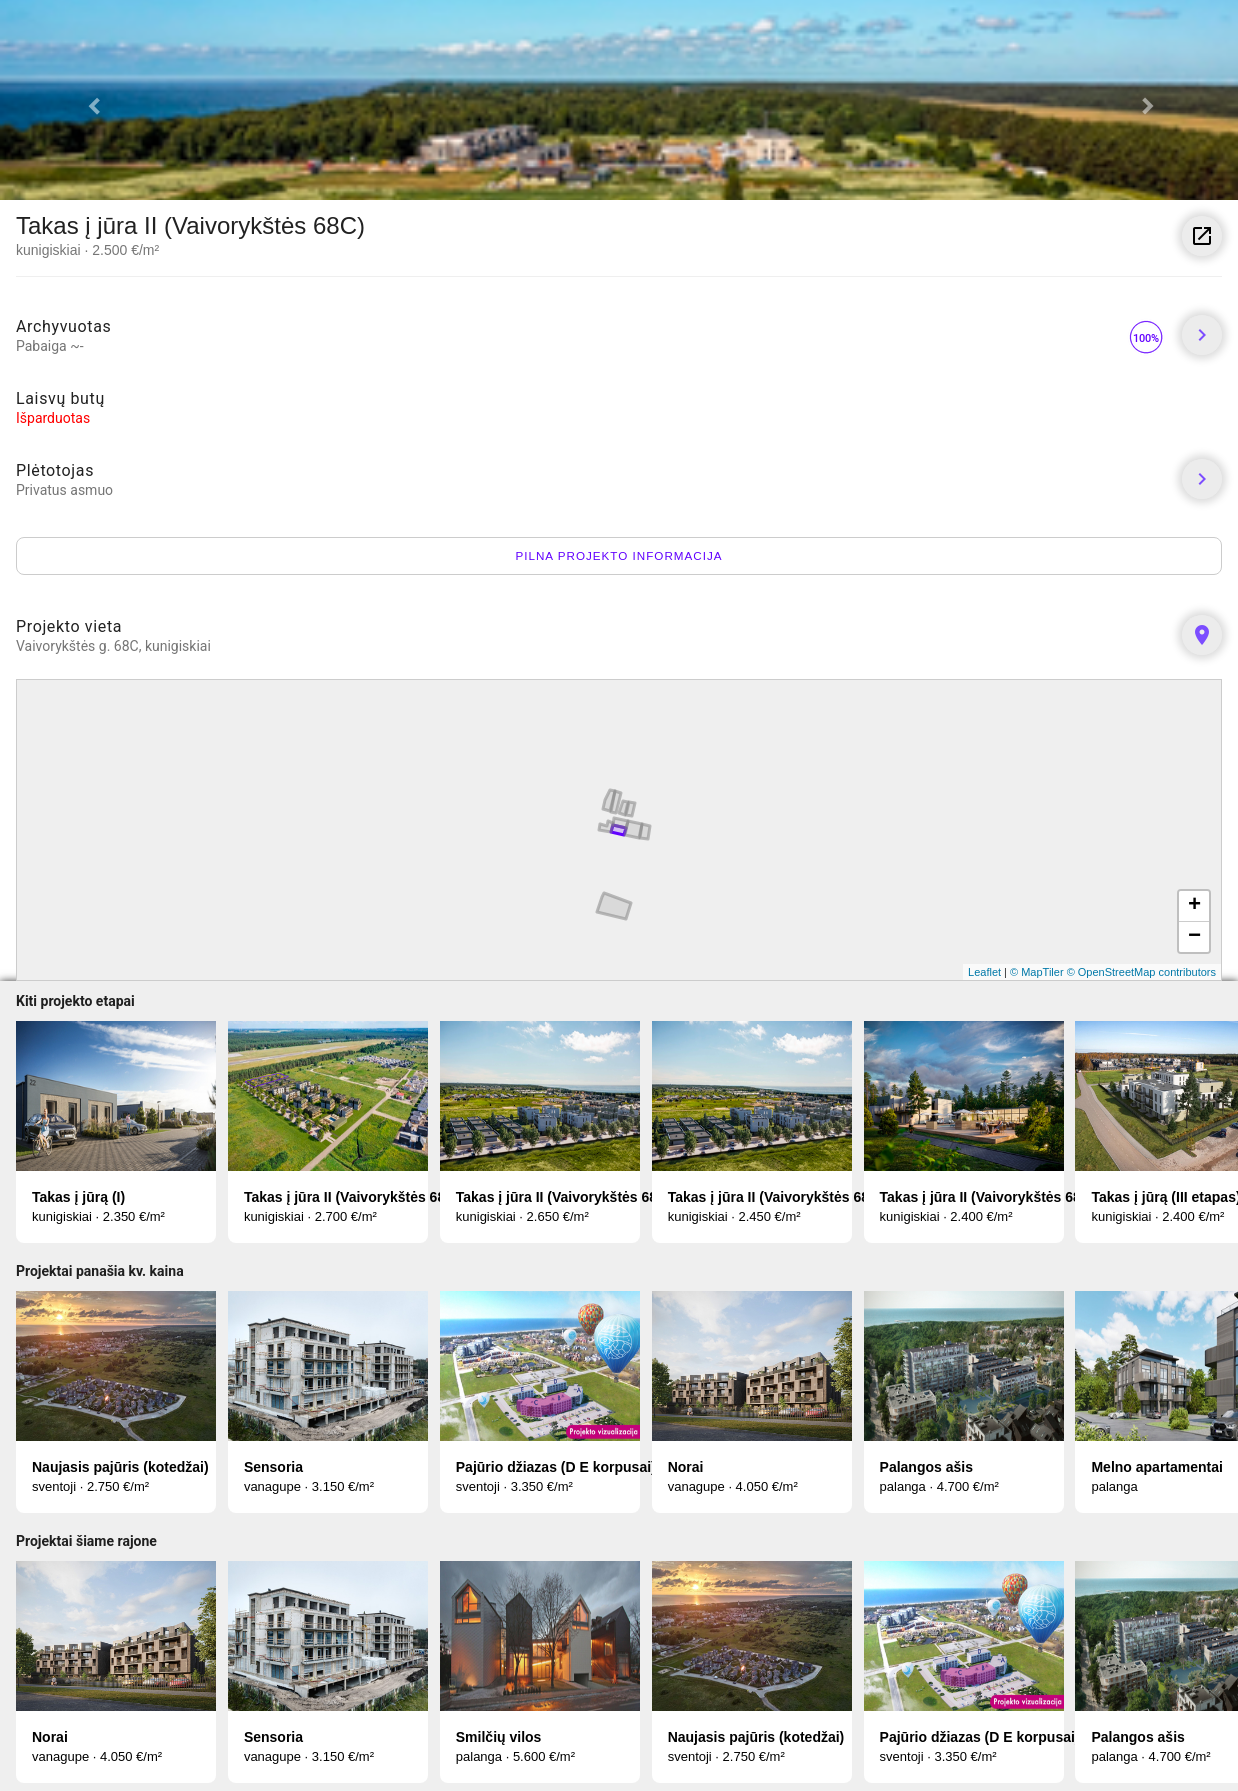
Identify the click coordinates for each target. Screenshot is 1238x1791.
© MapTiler (1037, 972)
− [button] (1194, 937)
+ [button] (1194, 906)
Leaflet (984, 972)
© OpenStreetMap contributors (1141, 972)
